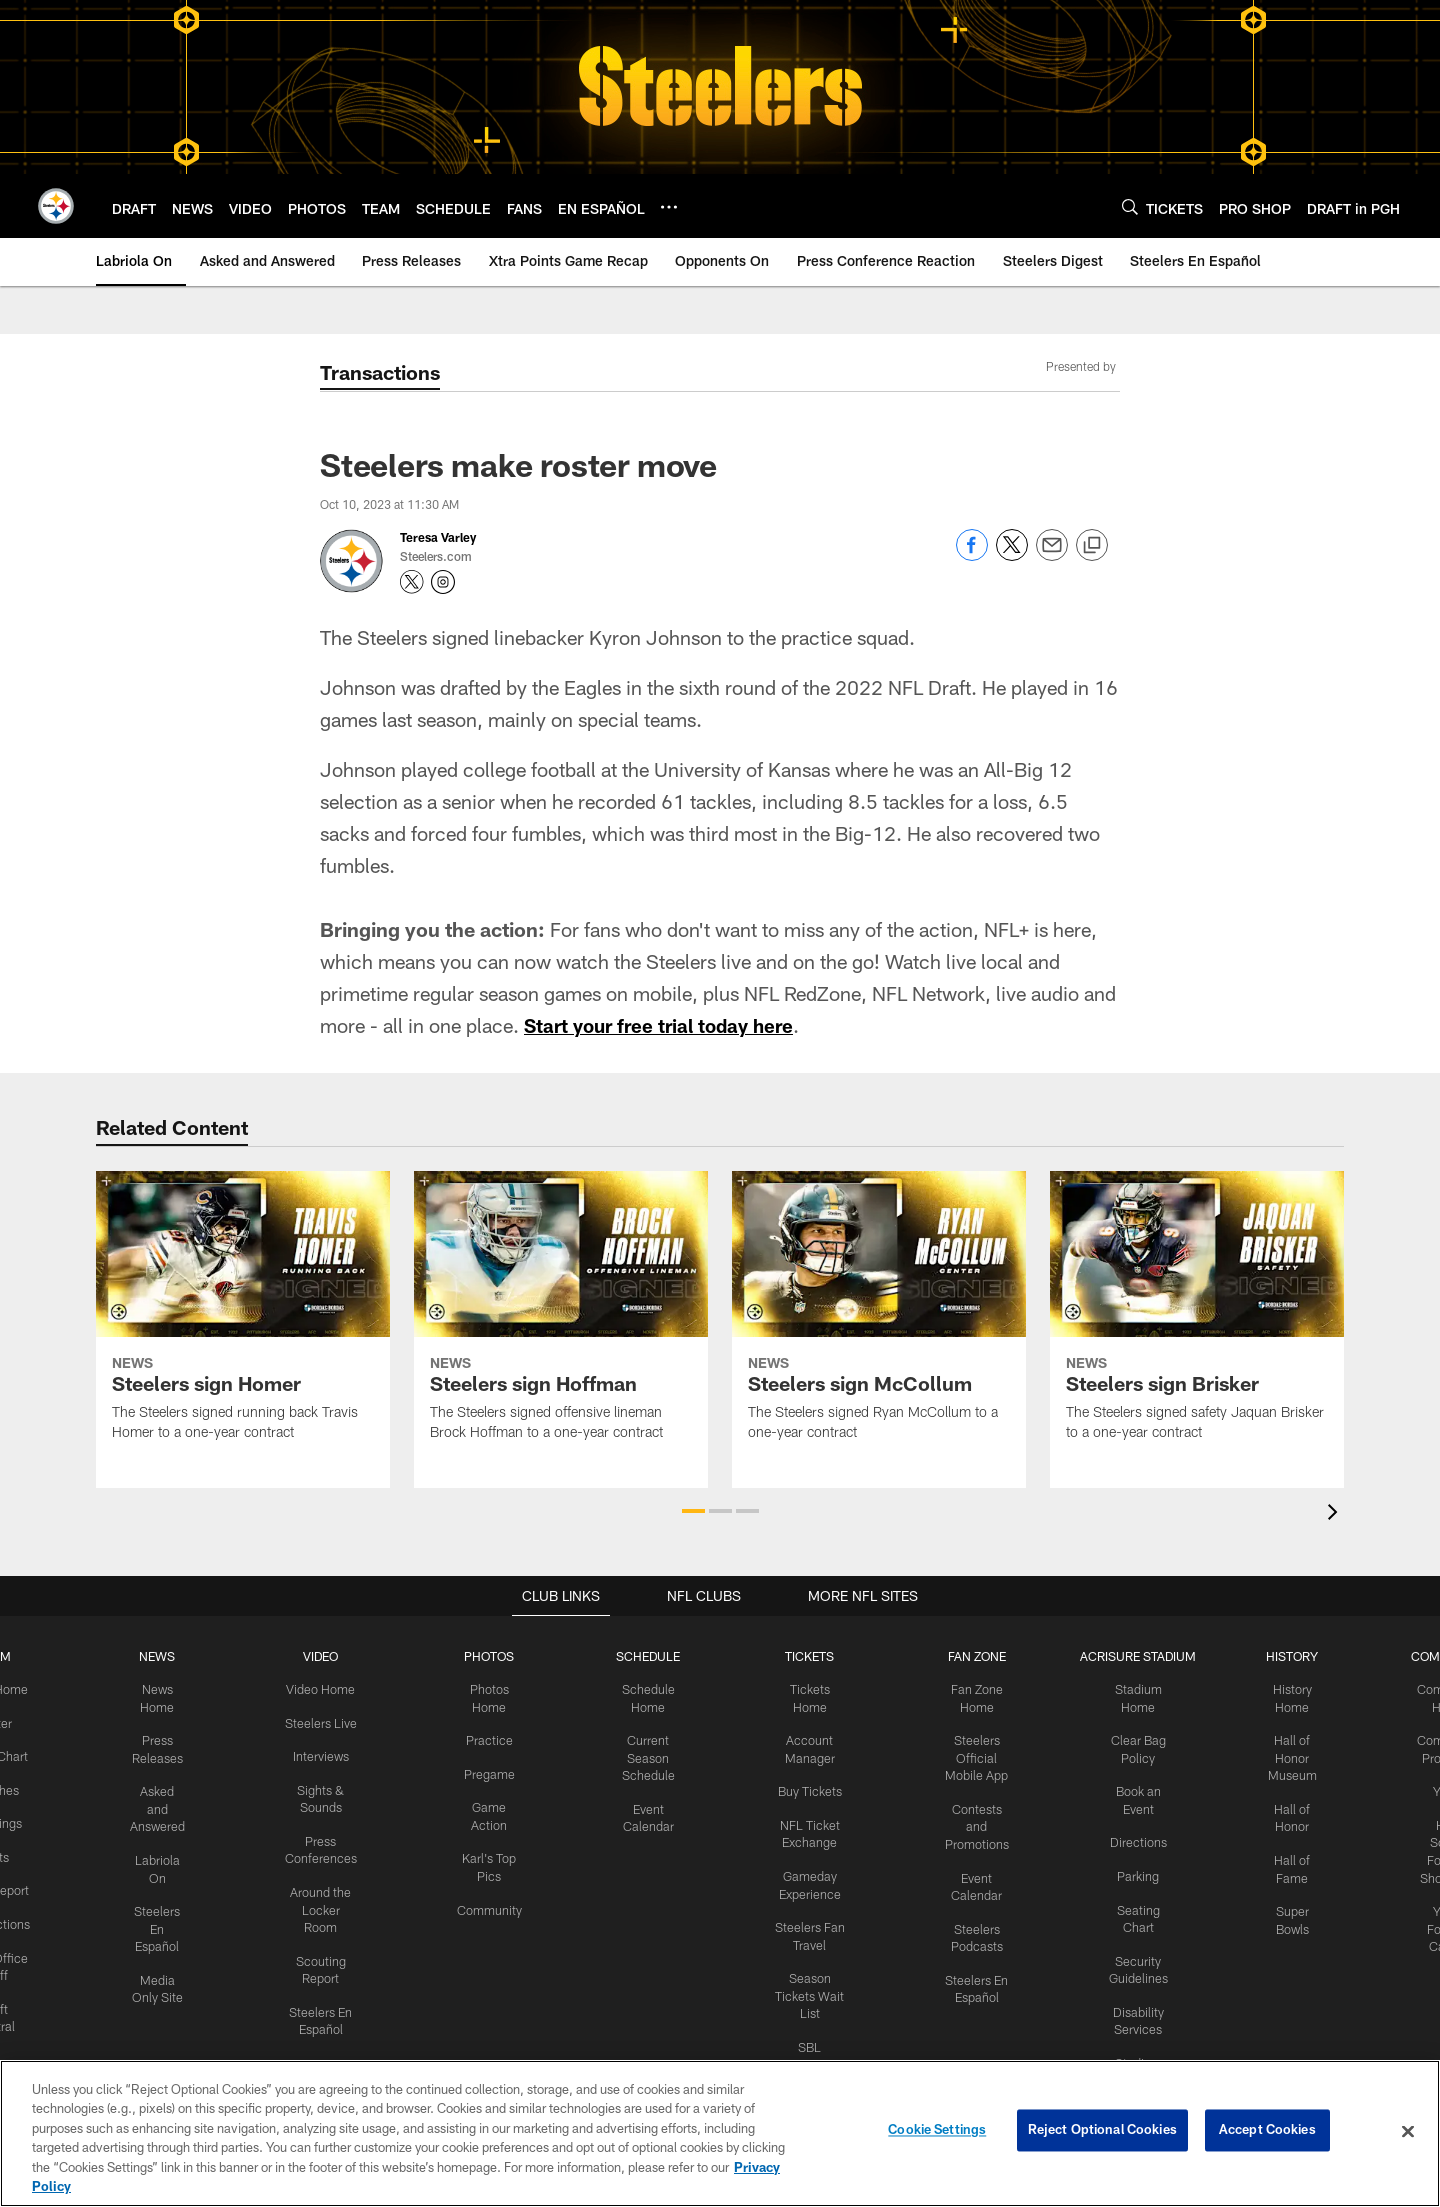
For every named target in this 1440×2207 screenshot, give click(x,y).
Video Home (325, 1688)
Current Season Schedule (649, 1755)
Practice (491, 1738)
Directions (1130, 1837)
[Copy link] (1092, 546)
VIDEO (324, 1656)
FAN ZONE (970, 1656)
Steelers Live (324, 1721)
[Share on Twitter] (1012, 555)
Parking (1130, 1870)
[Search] (1130, 206)
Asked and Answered (164, 1805)
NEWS (164, 1656)
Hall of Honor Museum (1282, 1755)
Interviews (325, 1754)
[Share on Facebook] (972, 555)
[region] (720, 2133)
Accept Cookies (1267, 2131)
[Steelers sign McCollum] (879, 1318)
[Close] (1408, 2132)
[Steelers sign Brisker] (1197, 1318)
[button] (693, 1511)
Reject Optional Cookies (1102, 2131)
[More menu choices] (669, 207)
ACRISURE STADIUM (1130, 1656)
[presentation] (1336, 1514)
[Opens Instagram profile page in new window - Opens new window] (443, 582)
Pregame (491, 1771)
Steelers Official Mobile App (969, 1755)
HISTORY (1282, 1656)
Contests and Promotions (970, 1821)
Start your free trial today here (665, 1025)
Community (491, 1903)
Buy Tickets (806, 1788)
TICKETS (806, 1656)
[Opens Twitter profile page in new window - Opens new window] (412, 582)
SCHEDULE (649, 1656)
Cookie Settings (937, 2131)
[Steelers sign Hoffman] (561, 1318)
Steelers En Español (164, 1921)
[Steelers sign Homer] (243, 1318)
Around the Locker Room (325, 1903)
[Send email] (1052, 555)
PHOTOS (491, 1656)
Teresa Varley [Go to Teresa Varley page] (438, 537)
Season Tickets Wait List (806, 1986)
